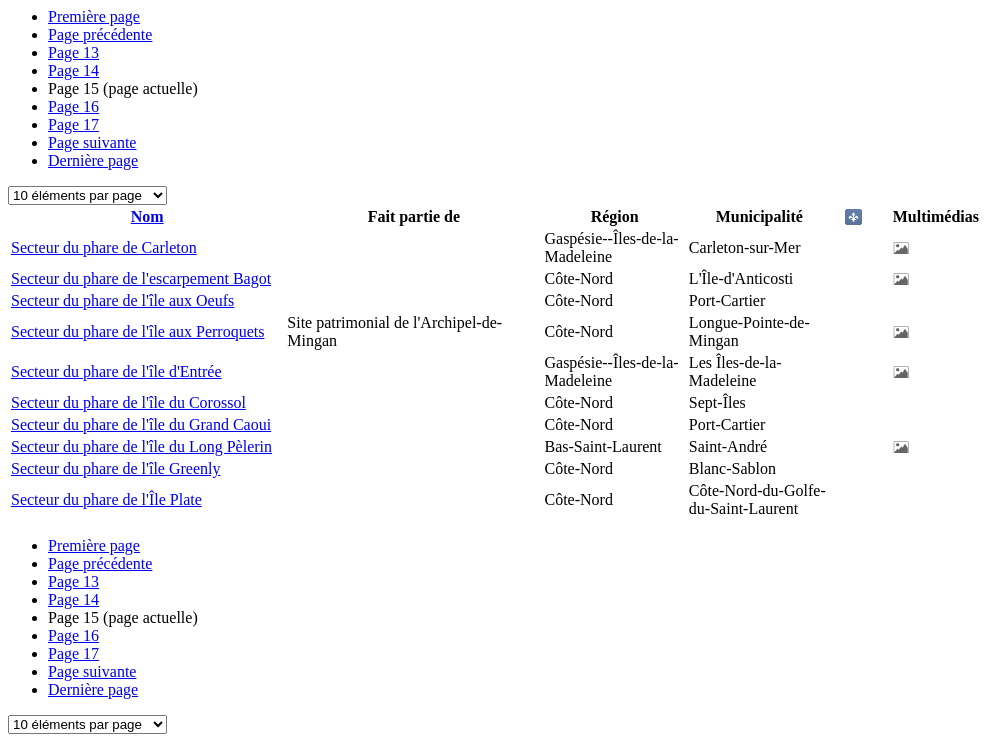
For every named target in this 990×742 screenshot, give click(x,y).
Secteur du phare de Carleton (104, 247)
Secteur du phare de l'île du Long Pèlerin (141, 446)
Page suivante (92, 142)
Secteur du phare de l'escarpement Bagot (141, 278)
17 (73, 124)
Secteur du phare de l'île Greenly (115, 468)
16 (73, 106)
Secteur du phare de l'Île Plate (106, 499)
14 (73, 70)
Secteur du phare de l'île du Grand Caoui (141, 424)
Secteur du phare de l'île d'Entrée (116, 371)
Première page (94, 16)
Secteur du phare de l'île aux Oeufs (122, 300)
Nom (147, 216)
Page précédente (100, 34)
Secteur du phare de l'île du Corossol (128, 402)
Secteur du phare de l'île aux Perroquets (137, 331)
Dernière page (93, 160)
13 (73, 52)
